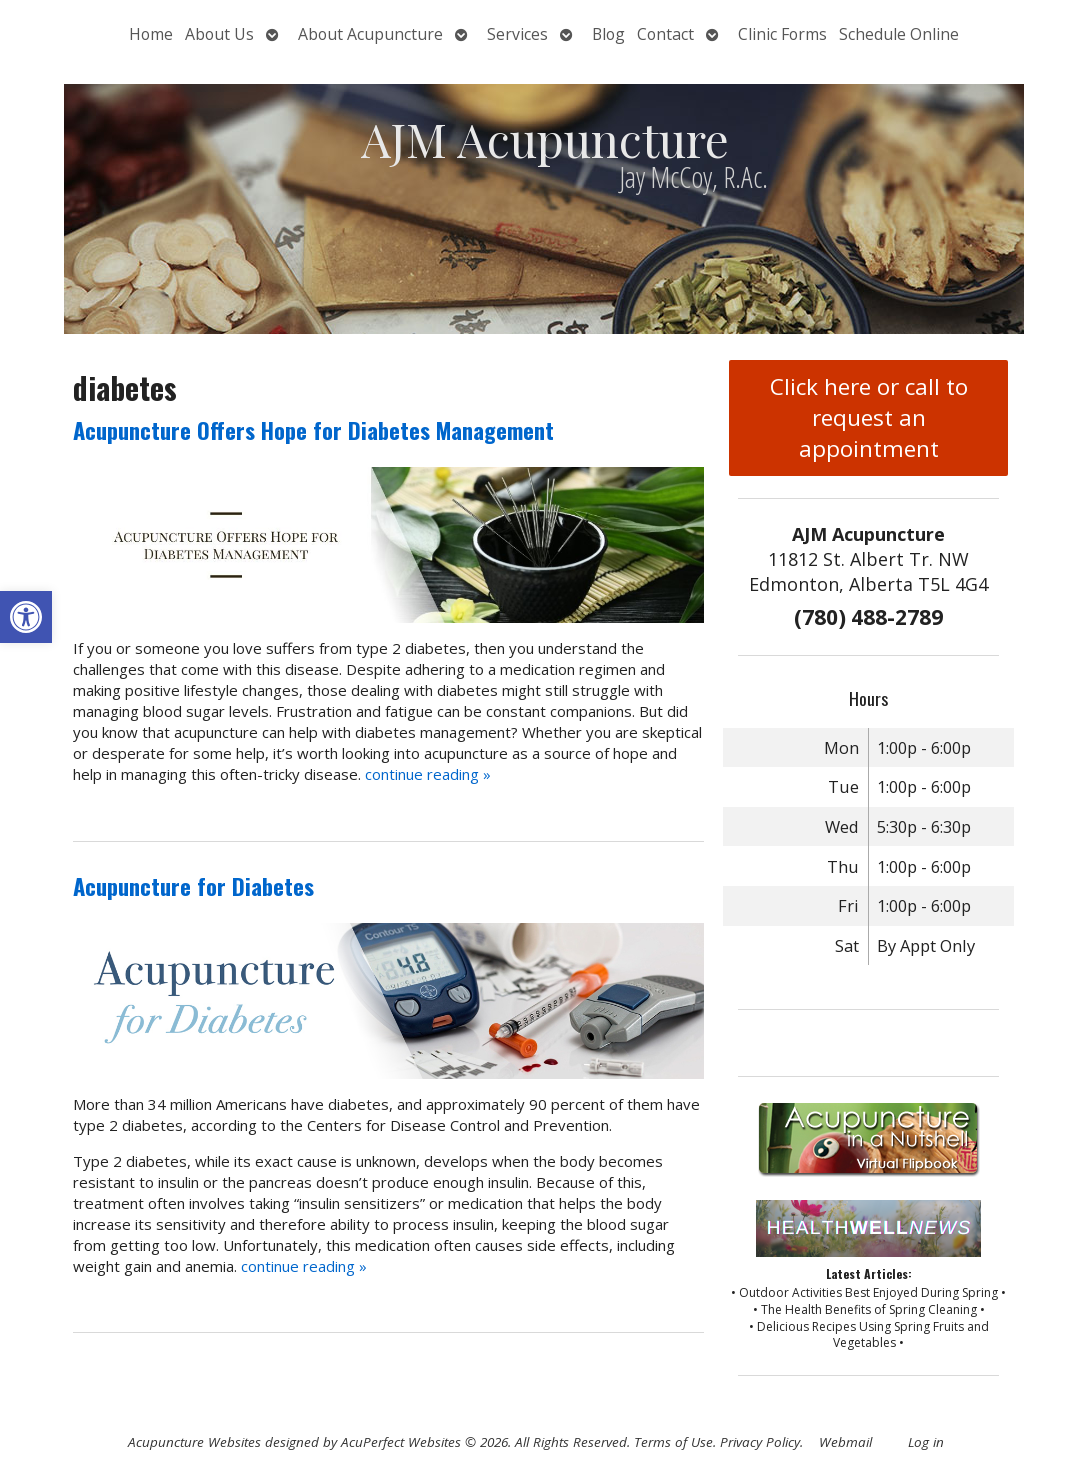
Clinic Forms (782, 34)
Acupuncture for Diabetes (193, 886)
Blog (608, 34)
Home (151, 34)
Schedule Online (899, 34)
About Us (219, 34)
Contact (665, 34)
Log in (926, 1442)
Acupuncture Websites (194, 1442)
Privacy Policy (760, 1442)
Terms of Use (673, 1442)
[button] (26, 617)
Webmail (845, 1442)
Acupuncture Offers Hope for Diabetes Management (313, 430)
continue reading (428, 774)
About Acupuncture (370, 34)
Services (517, 34)
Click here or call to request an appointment (869, 417)
